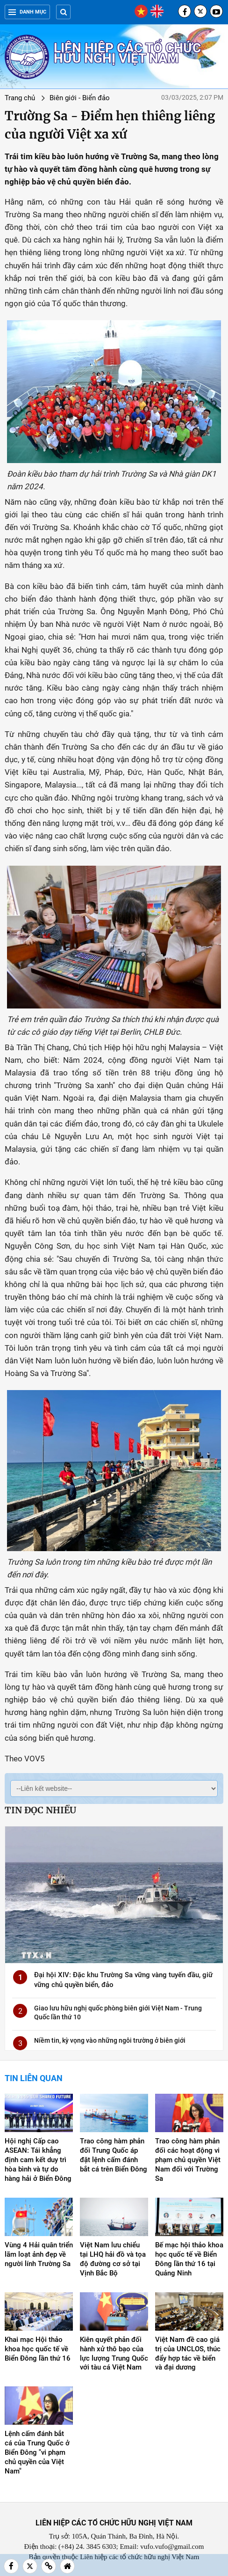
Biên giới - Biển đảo (80, 98)
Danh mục (27, 12)
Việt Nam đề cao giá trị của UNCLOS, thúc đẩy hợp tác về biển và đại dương (188, 2353)
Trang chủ (20, 98)
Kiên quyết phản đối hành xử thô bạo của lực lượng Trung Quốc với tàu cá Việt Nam (114, 2353)
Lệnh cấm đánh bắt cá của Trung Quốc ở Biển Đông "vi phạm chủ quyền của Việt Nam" (37, 2452)
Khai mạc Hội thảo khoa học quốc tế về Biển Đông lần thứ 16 (38, 2349)
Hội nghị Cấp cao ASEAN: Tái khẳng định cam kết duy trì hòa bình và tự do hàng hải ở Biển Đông (38, 2160)
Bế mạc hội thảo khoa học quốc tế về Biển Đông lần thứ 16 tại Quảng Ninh (189, 2259)
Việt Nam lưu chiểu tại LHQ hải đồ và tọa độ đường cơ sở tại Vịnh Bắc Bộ (113, 2259)
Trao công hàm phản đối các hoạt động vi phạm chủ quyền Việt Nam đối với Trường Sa (188, 2160)
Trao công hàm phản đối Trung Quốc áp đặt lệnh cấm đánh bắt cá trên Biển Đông (113, 2155)
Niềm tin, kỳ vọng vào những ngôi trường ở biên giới (109, 2040)
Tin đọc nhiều (40, 1810)
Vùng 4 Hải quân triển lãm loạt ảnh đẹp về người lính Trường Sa (39, 2254)
